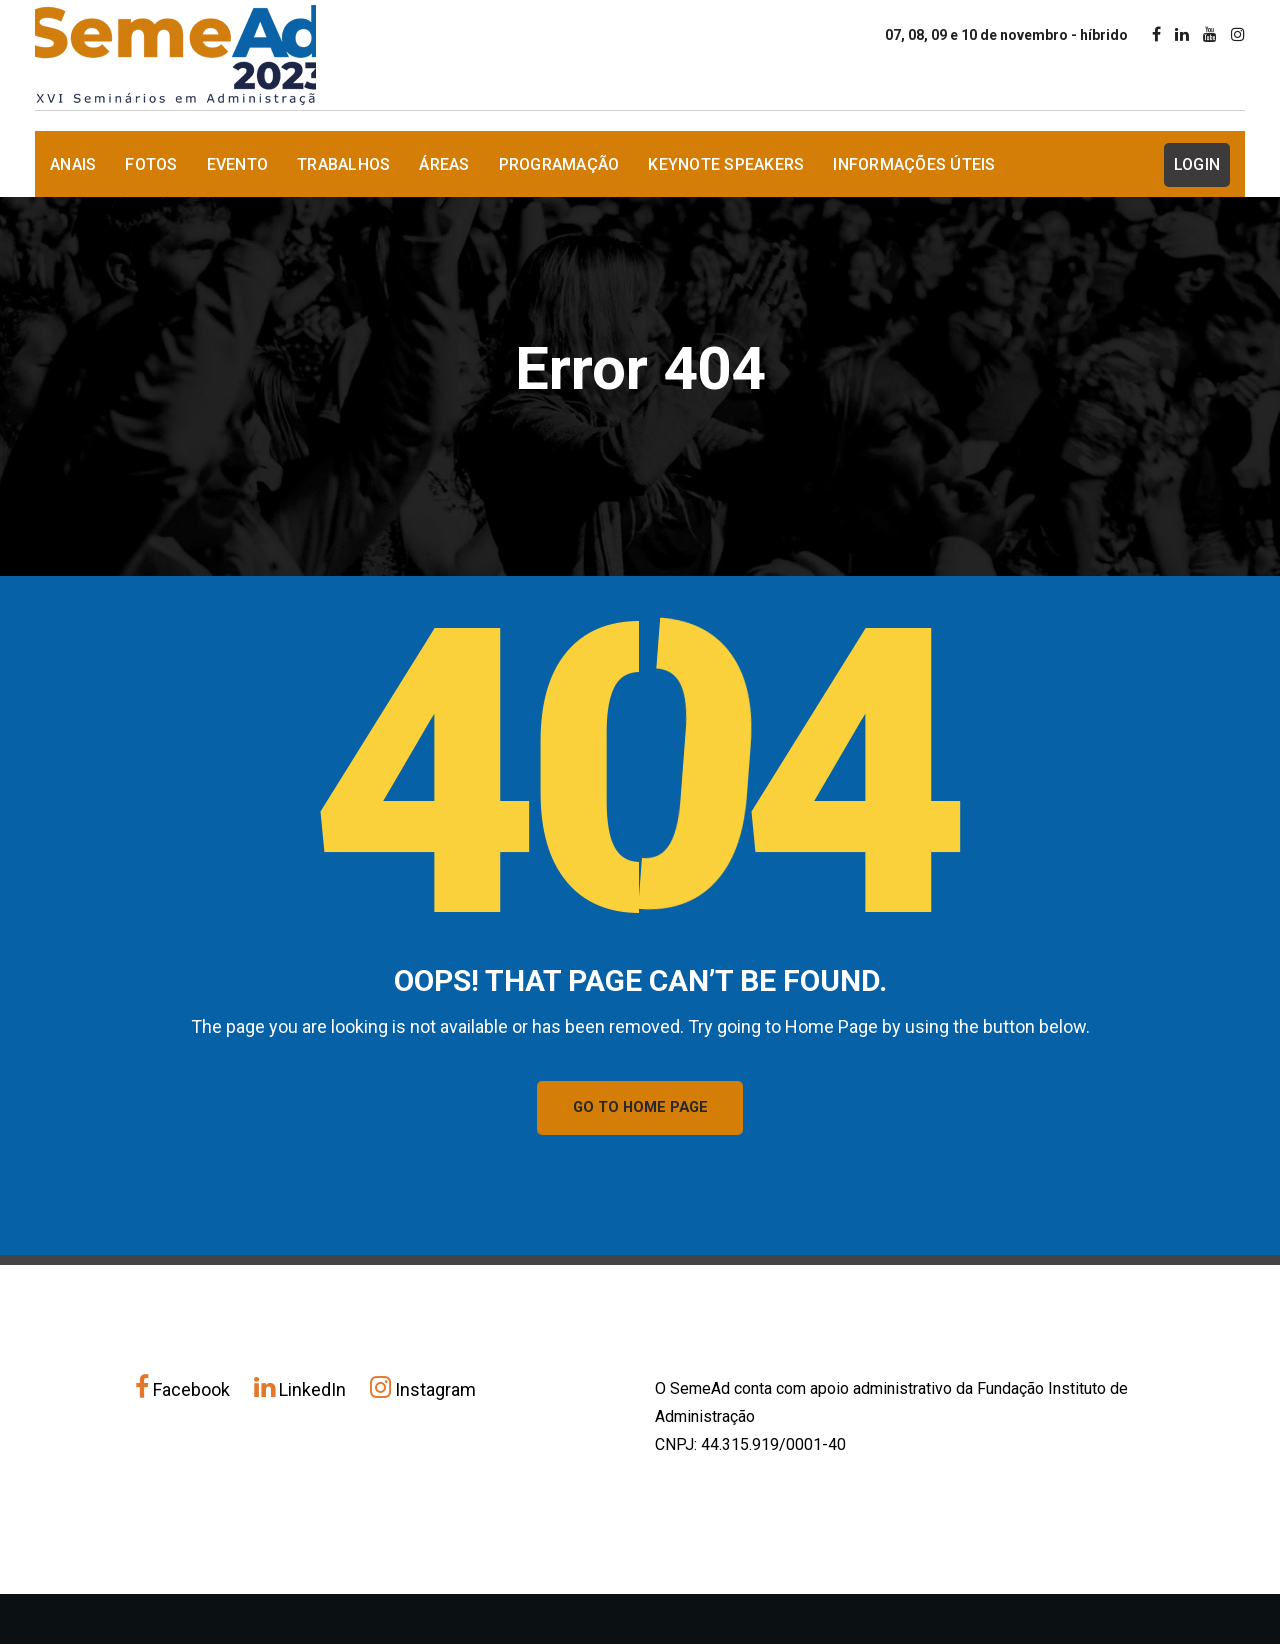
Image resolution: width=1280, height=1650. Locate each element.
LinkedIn (302, 1395)
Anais (73, 164)
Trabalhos (343, 164)
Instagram (423, 1395)
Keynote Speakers (726, 164)
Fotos (151, 164)
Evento (238, 164)
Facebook (184, 1395)
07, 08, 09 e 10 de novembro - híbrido (1006, 35)
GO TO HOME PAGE (640, 1111)
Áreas (444, 164)
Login (1197, 164)
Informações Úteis (914, 164)
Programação (559, 164)
